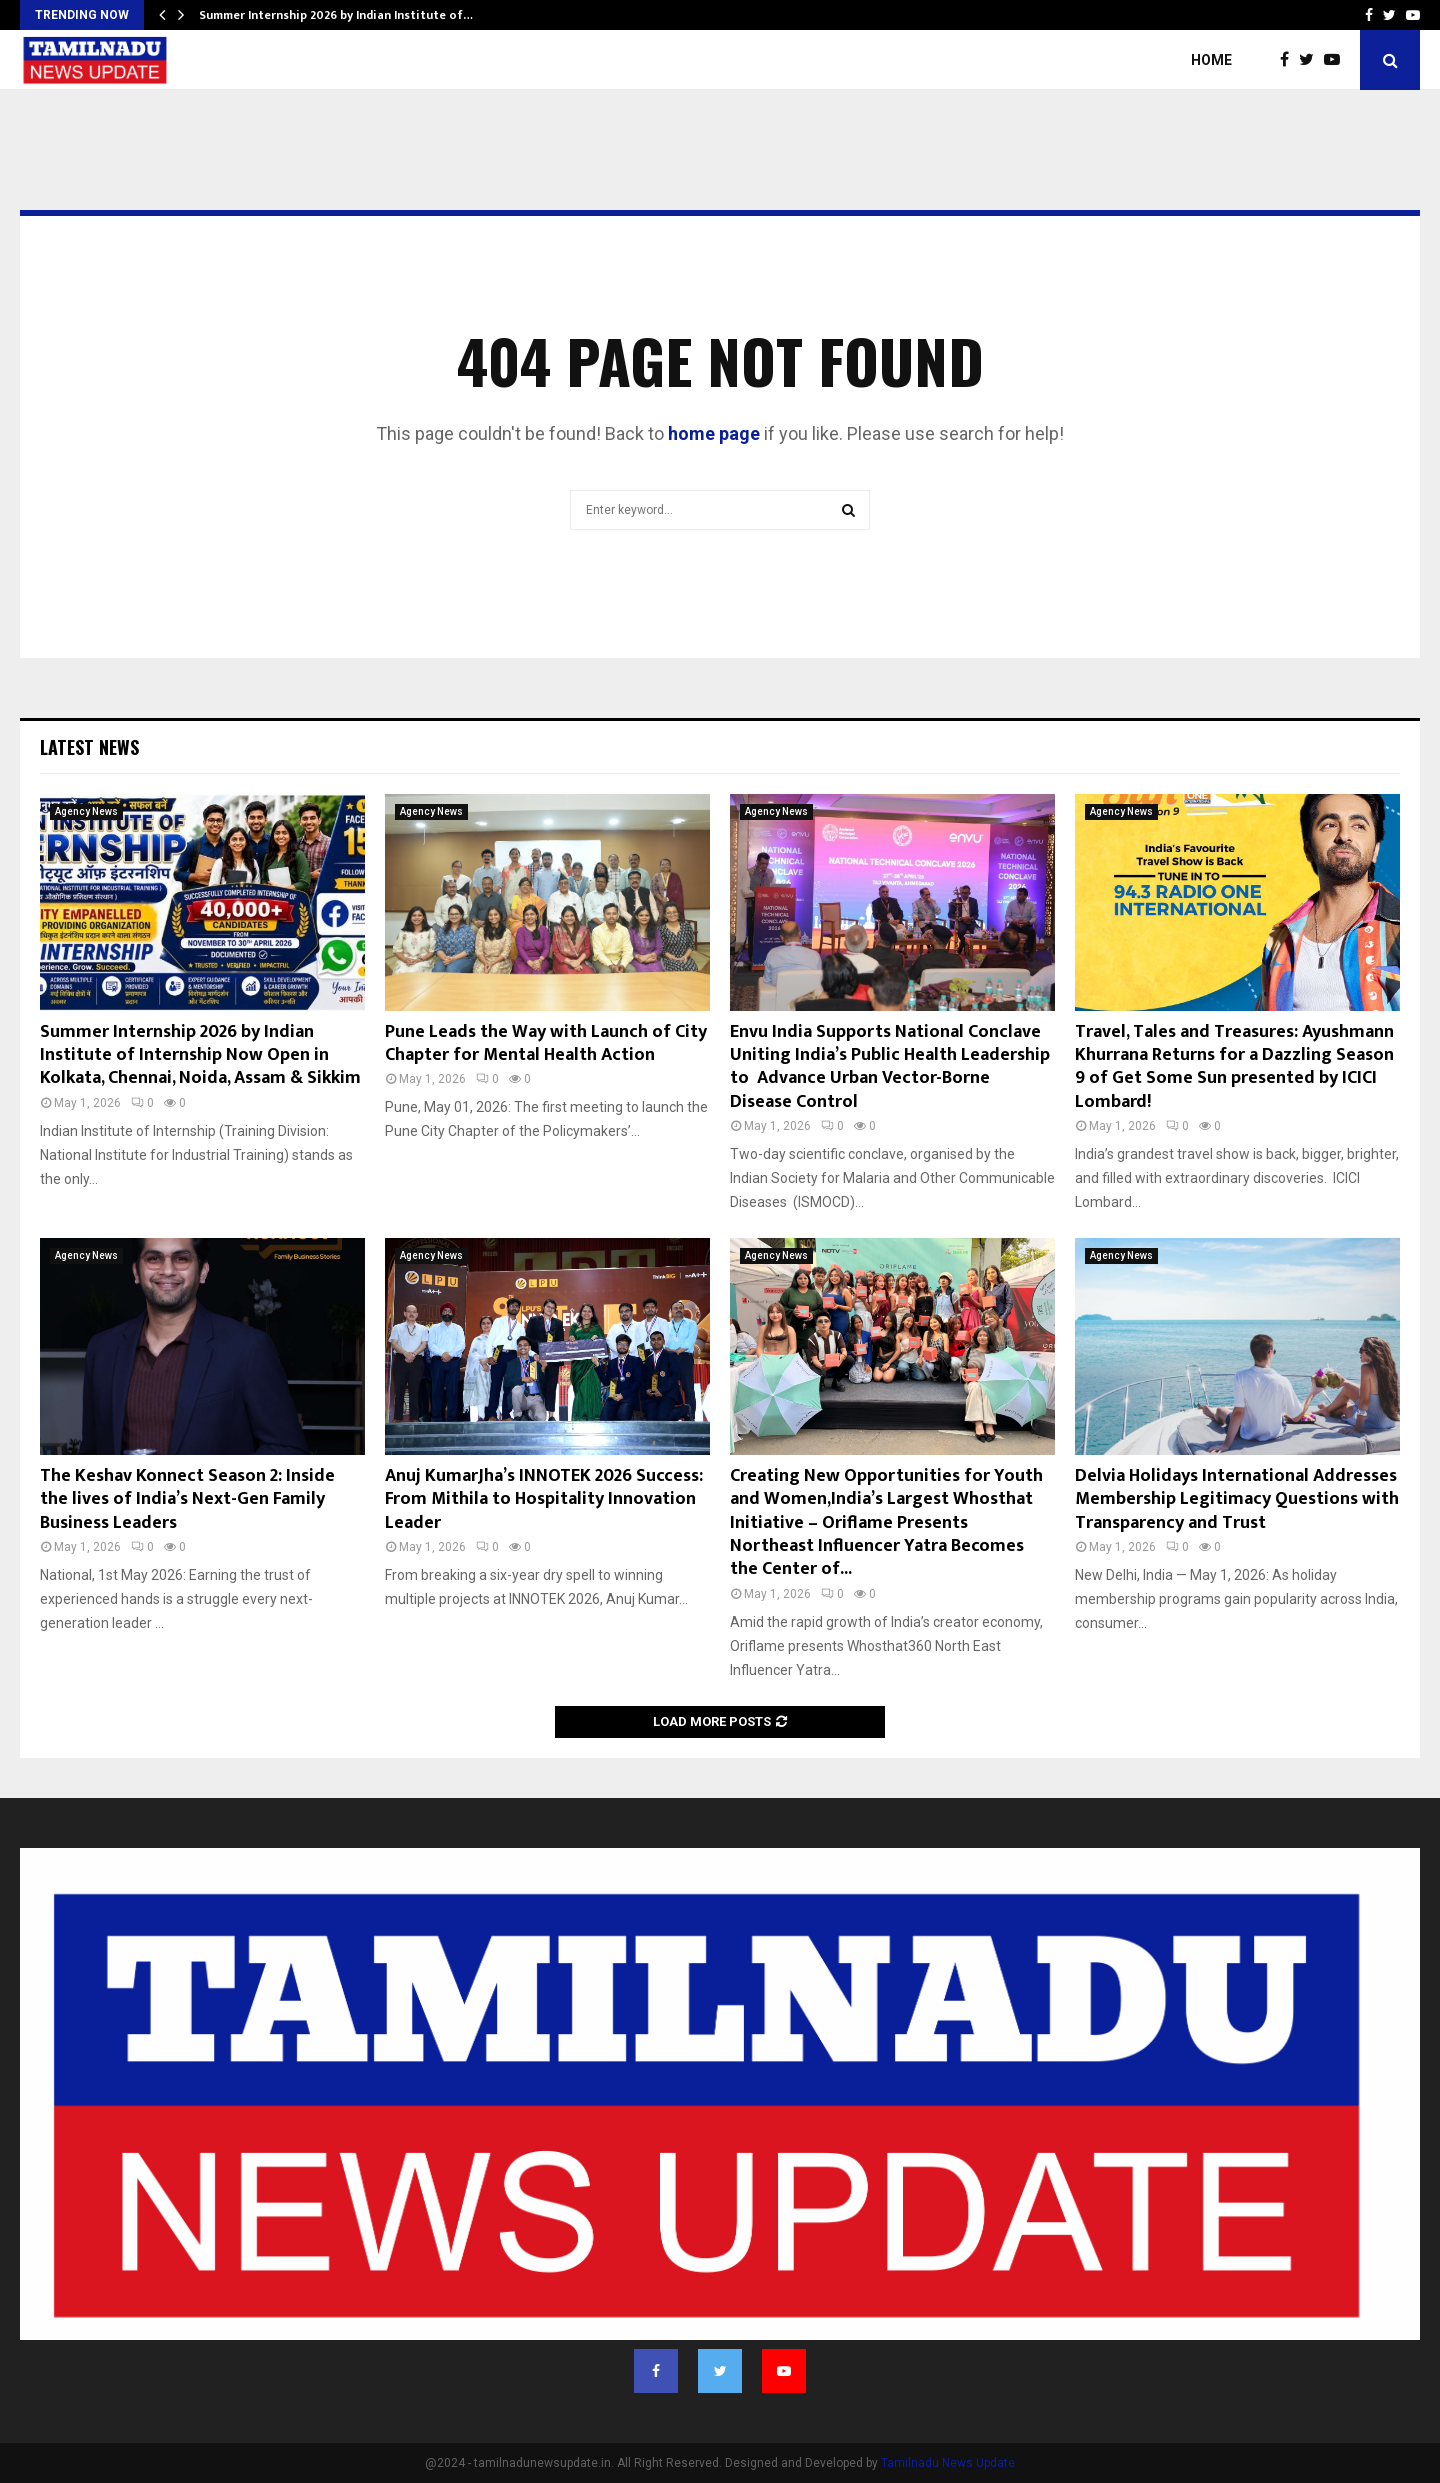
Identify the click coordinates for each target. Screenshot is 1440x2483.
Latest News (89, 747)
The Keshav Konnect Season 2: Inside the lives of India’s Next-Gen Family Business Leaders (187, 1499)
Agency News (86, 811)
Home (1211, 60)
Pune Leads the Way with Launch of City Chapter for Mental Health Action (546, 1043)
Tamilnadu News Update (948, 2463)
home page (714, 433)
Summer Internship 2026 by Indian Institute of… (336, 15)
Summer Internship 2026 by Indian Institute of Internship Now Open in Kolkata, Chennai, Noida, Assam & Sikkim (200, 1055)
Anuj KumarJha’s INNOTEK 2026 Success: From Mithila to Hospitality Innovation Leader (544, 1499)
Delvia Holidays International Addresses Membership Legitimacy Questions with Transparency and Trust (1237, 1499)
